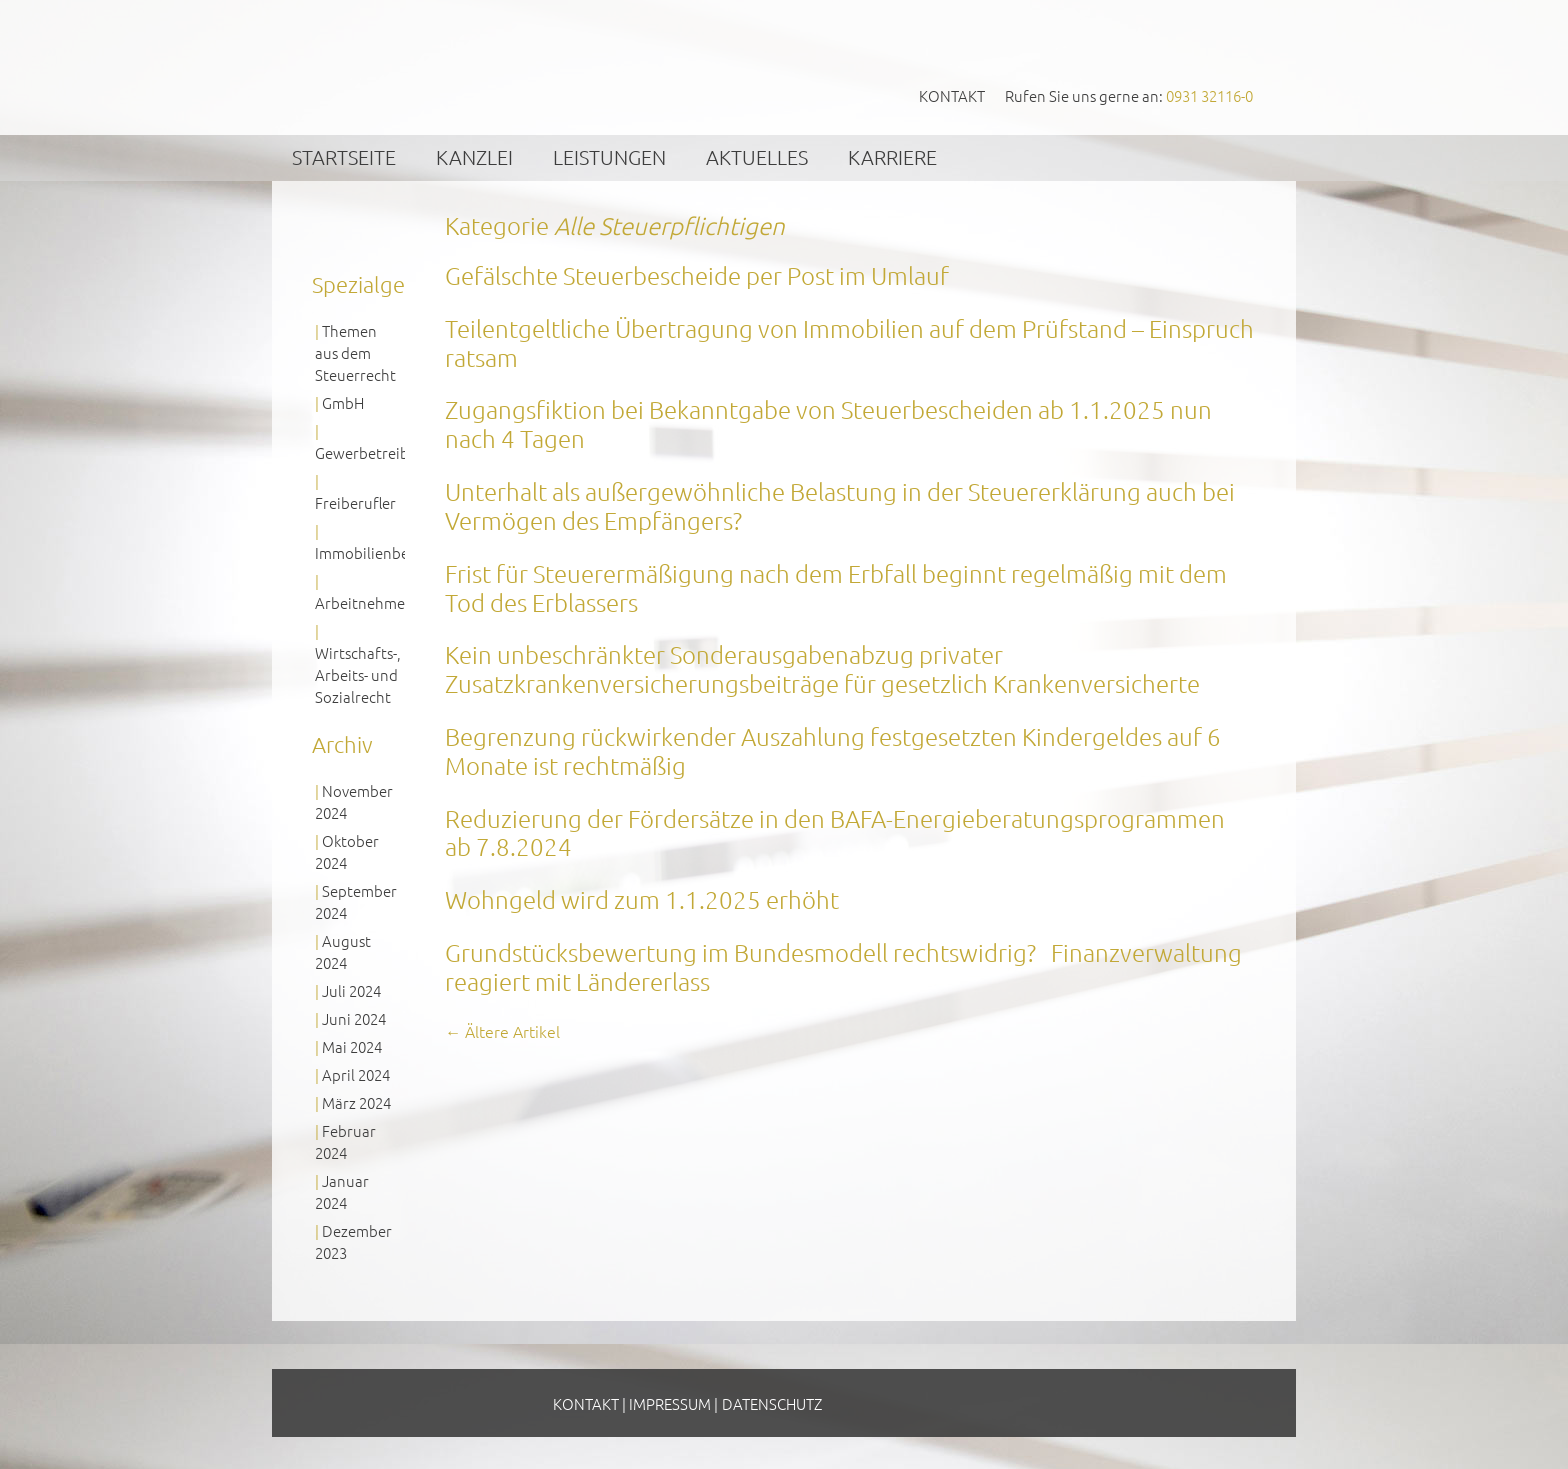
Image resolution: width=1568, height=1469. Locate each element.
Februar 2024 (345, 1141)
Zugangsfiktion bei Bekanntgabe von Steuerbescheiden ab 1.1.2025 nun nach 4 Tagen (828, 423)
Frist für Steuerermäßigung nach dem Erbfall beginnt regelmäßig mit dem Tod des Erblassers (836, 587)
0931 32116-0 (1209, 95)
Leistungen (609, 157)
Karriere (892, 157)
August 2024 (343, 951)
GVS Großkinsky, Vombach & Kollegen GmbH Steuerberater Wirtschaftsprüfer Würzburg (465, 66)
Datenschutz (772, 1403)
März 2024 (356, 1102)
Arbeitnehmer (363, 602)
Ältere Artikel (502, 1031)
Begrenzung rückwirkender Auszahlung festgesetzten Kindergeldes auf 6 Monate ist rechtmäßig (833, 750)
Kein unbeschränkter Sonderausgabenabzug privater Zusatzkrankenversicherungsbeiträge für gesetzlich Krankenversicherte (822, 668)
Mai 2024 (352, 1046)
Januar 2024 (342, 1191)
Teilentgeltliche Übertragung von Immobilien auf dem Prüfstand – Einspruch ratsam (849, 342)
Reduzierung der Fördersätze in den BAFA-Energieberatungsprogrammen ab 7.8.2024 (835, 832)
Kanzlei (474, 157)
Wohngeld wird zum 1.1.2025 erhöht (642, 899)
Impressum (670, 1403)
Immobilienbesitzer (380, 552)
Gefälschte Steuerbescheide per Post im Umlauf (697, 275)
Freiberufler (355, 502)
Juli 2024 (351, 990)
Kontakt (952, 95)
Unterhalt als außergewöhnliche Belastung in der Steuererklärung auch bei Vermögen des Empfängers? (840, 505)
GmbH (343, 402)
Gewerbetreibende (379, 452)
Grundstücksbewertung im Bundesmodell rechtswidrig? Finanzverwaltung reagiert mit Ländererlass (843, 966)
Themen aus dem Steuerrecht (355, 352)
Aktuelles (757, 157)
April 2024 (356, 1074)
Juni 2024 (354, 1018)
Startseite (344, 157)
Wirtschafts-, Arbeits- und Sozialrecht (358, 674)
